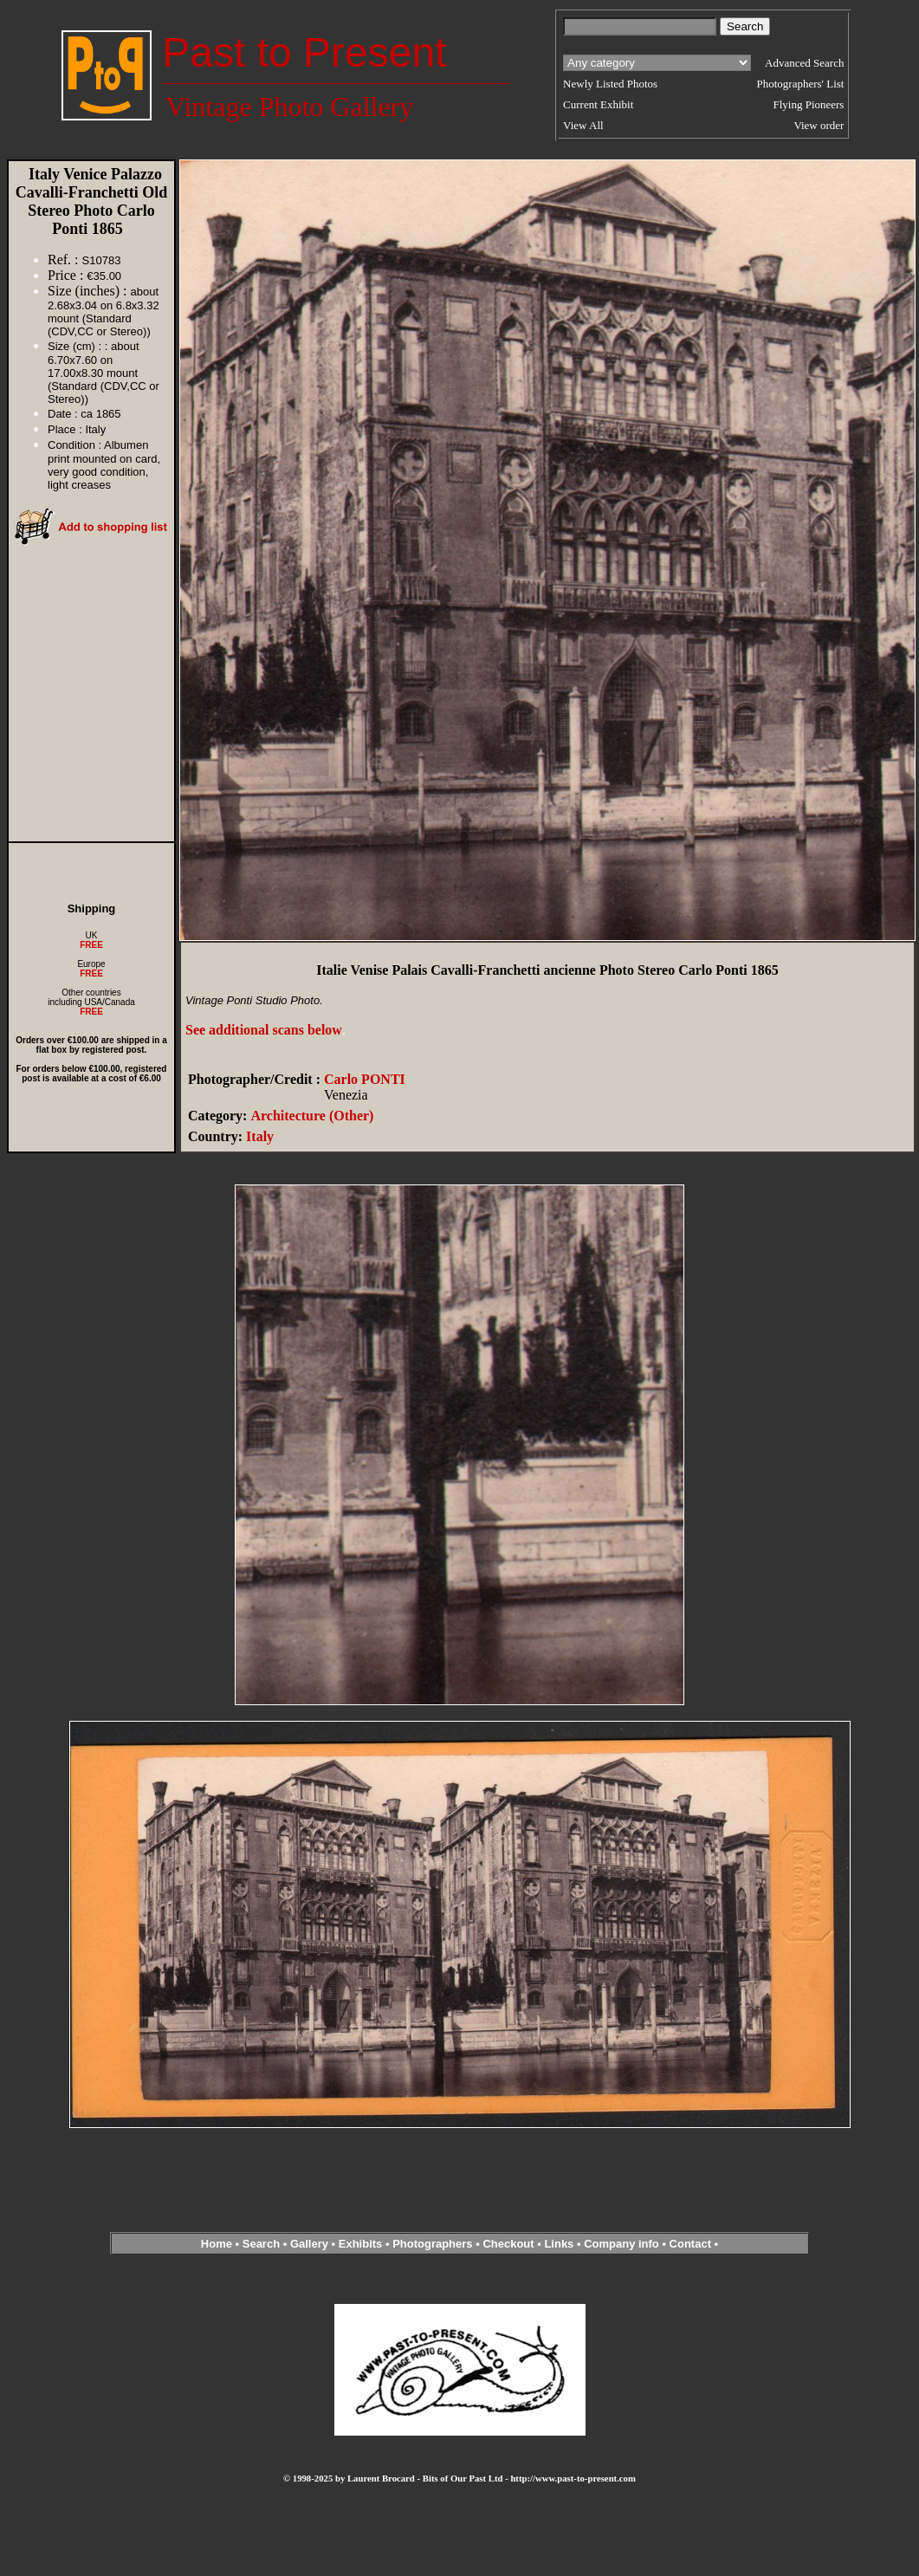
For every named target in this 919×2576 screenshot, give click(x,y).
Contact (690, 2243)
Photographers (432, 2243)
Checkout (508, 2243)
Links (558, 2243)
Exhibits (361, 2243)
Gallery (309, 2243)
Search (261, 2243)
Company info (623, 2243)
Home (216, 2243)
